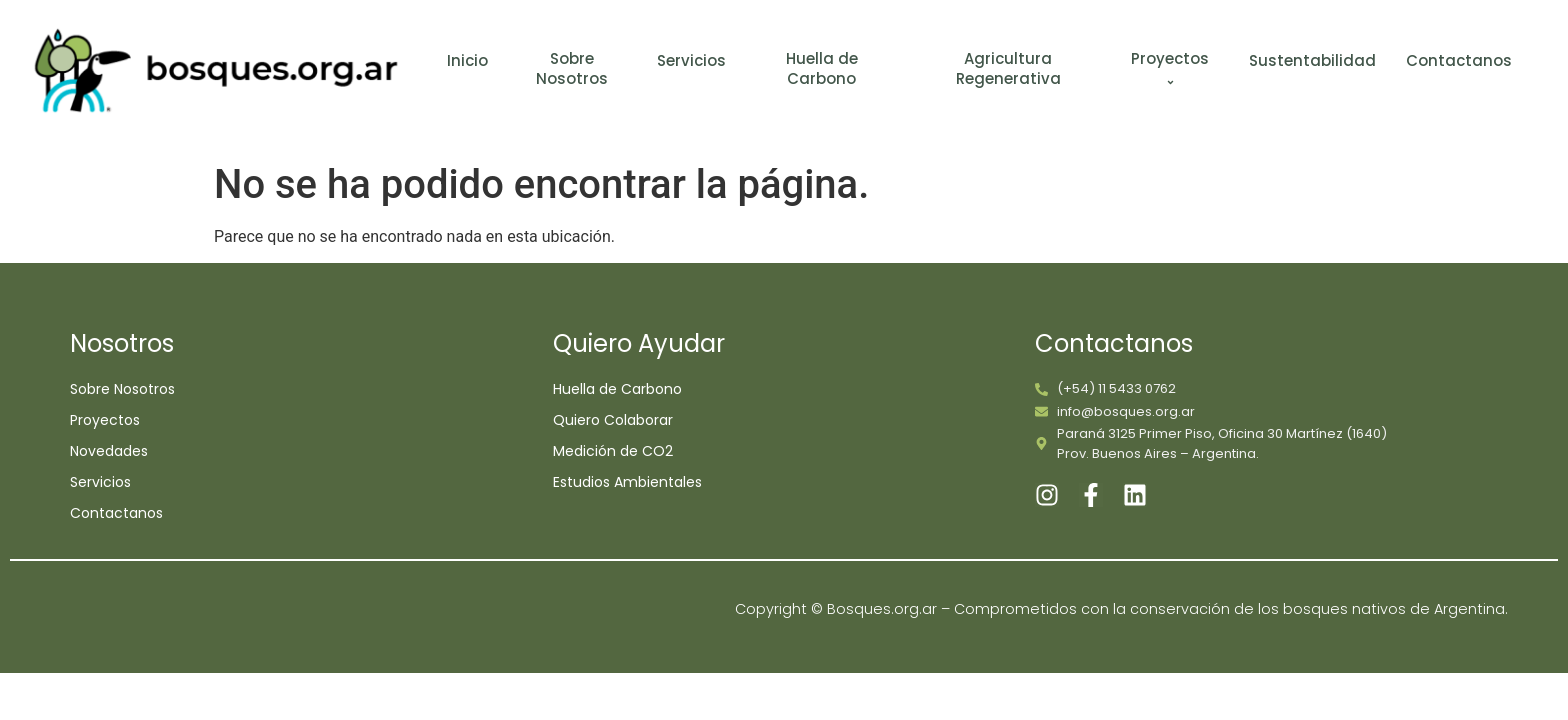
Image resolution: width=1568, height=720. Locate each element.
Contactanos (1459, 61)
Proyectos (1173, 70)
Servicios (691, 61)
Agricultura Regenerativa (1008, 68)
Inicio (467, 61)
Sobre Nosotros (572, 68)
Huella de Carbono (822, 68)
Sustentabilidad (1312, 61)
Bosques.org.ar (884, 609)
